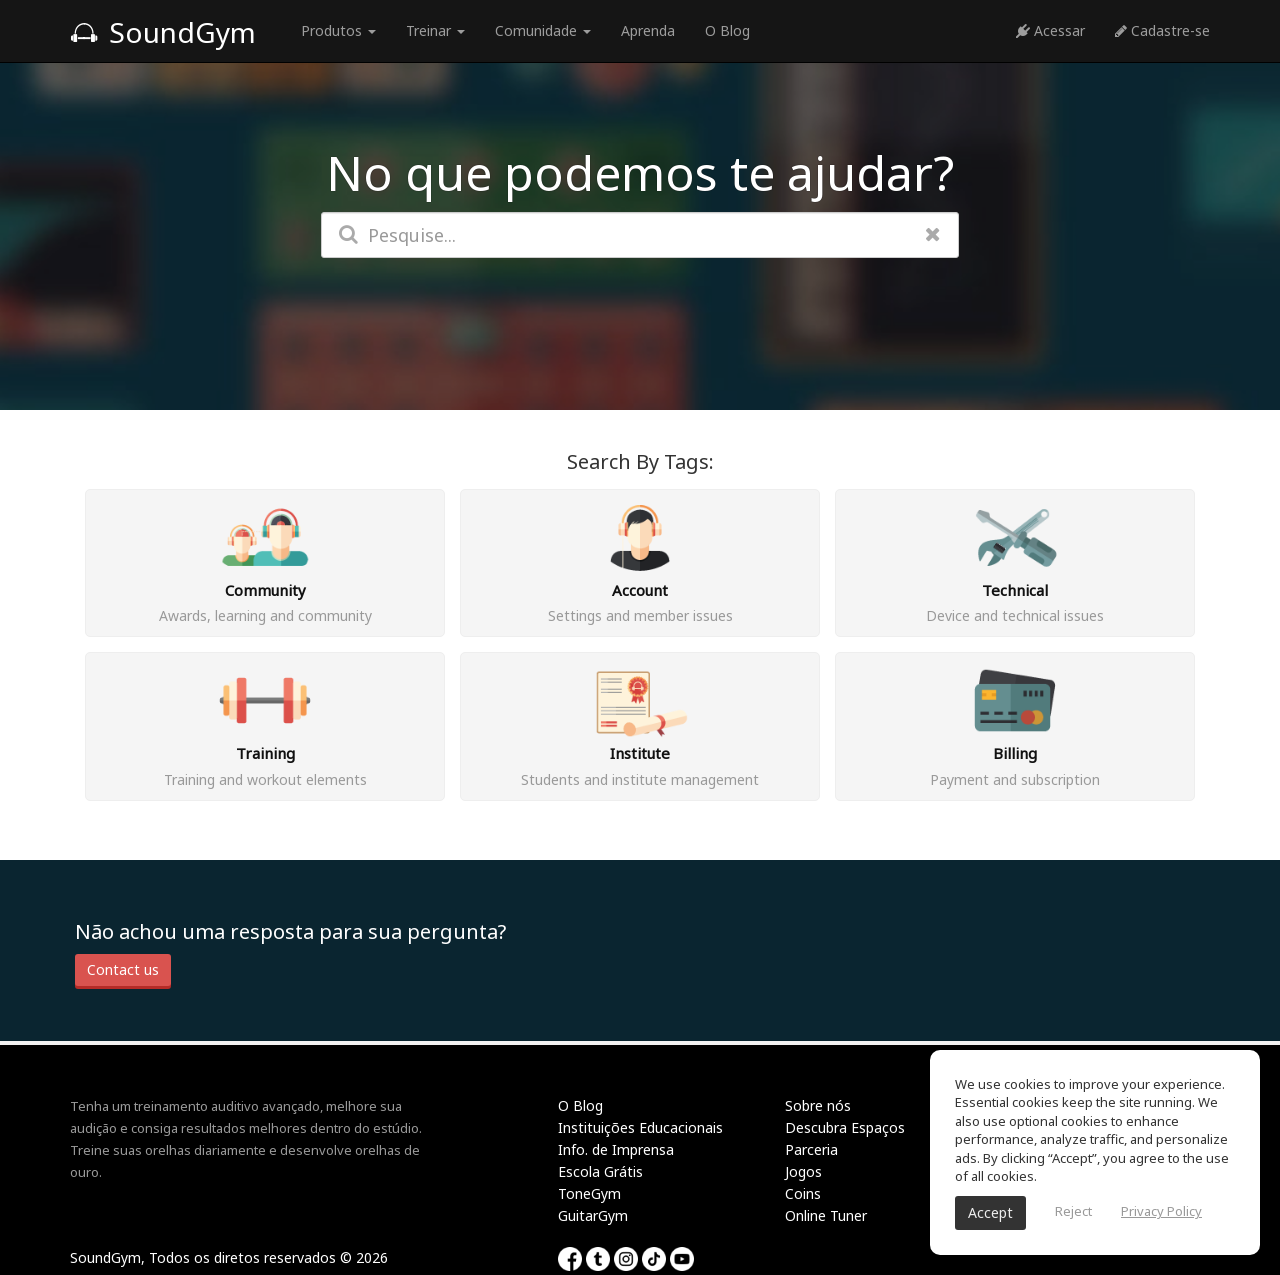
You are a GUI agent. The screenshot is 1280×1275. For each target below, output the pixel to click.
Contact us (123, 969)
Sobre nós (818, 1105)
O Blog (727, 30)
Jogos (803, 1171)
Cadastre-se (1162, 30)
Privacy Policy (1161, 1211)
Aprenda (648, 30)
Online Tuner (826, 1215)
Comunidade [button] (543, 30)
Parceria (811, 1149)
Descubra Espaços (845, 1127)
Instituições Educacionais (640, 1127)
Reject (1073, 1211)
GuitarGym (593, 1215)
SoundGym (163, 32)
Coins (803, 1193)
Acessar (1050, 30)
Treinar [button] (435, 30)
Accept (990, 1212)
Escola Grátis (600, 1171)
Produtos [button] (338, 30)
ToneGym (589, 1193)
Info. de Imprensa (616, 1149)
